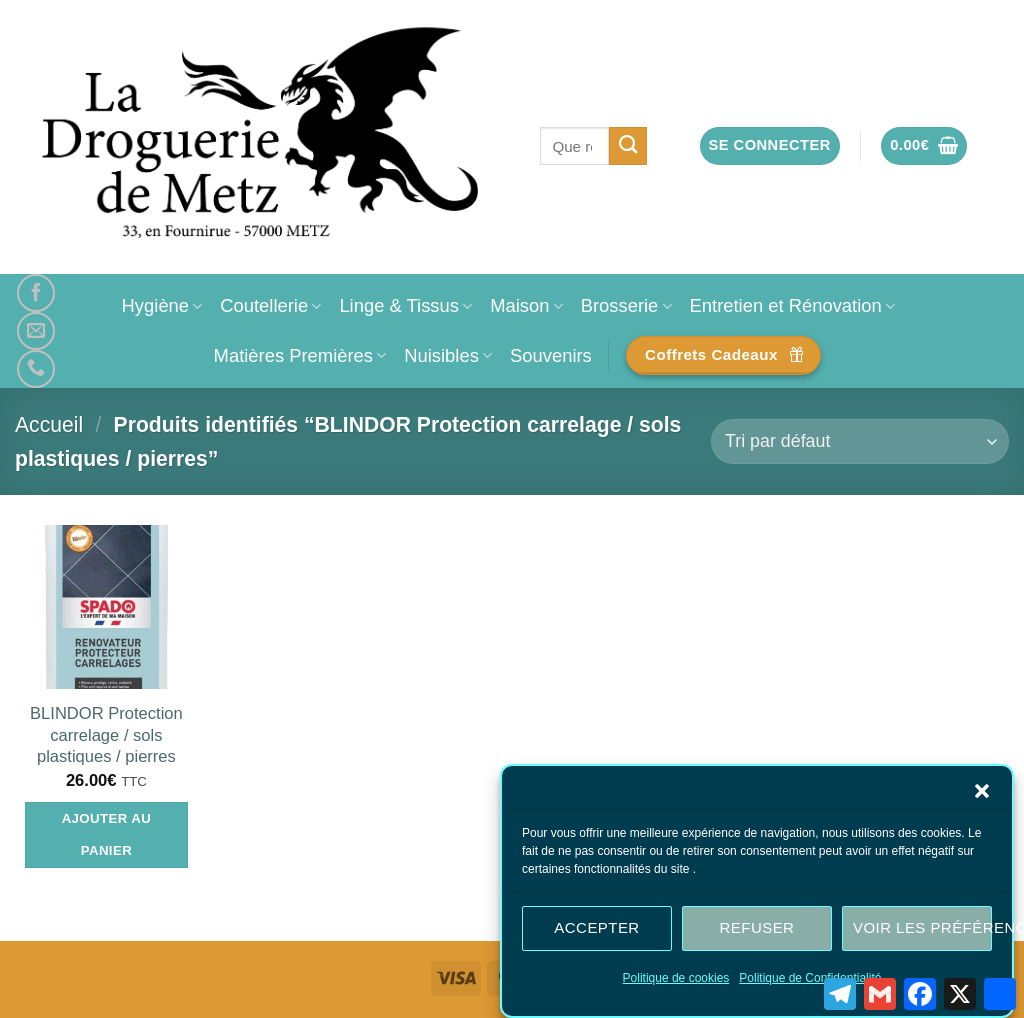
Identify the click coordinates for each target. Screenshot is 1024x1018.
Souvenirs (551, 355)
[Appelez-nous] (36, 369)
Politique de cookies (676, 982)
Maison (526, 305)
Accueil (49, 424)
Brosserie (626, 305)
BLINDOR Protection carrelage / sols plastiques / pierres (106, 735)
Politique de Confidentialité (810, 982)
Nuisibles (448, 355)
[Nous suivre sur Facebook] (36, 293)
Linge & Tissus (405, 305)
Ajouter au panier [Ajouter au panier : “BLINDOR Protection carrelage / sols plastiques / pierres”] (107, 834)
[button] (982, 795)
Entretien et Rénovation (792, 305)
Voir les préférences (922, 931)
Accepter (596, 931)
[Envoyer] (628, 146)
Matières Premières (300, 355)
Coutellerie (270, 305)
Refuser (757, 931)
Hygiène (162, 305)
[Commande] (860, 441)
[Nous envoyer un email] (36, 331)
